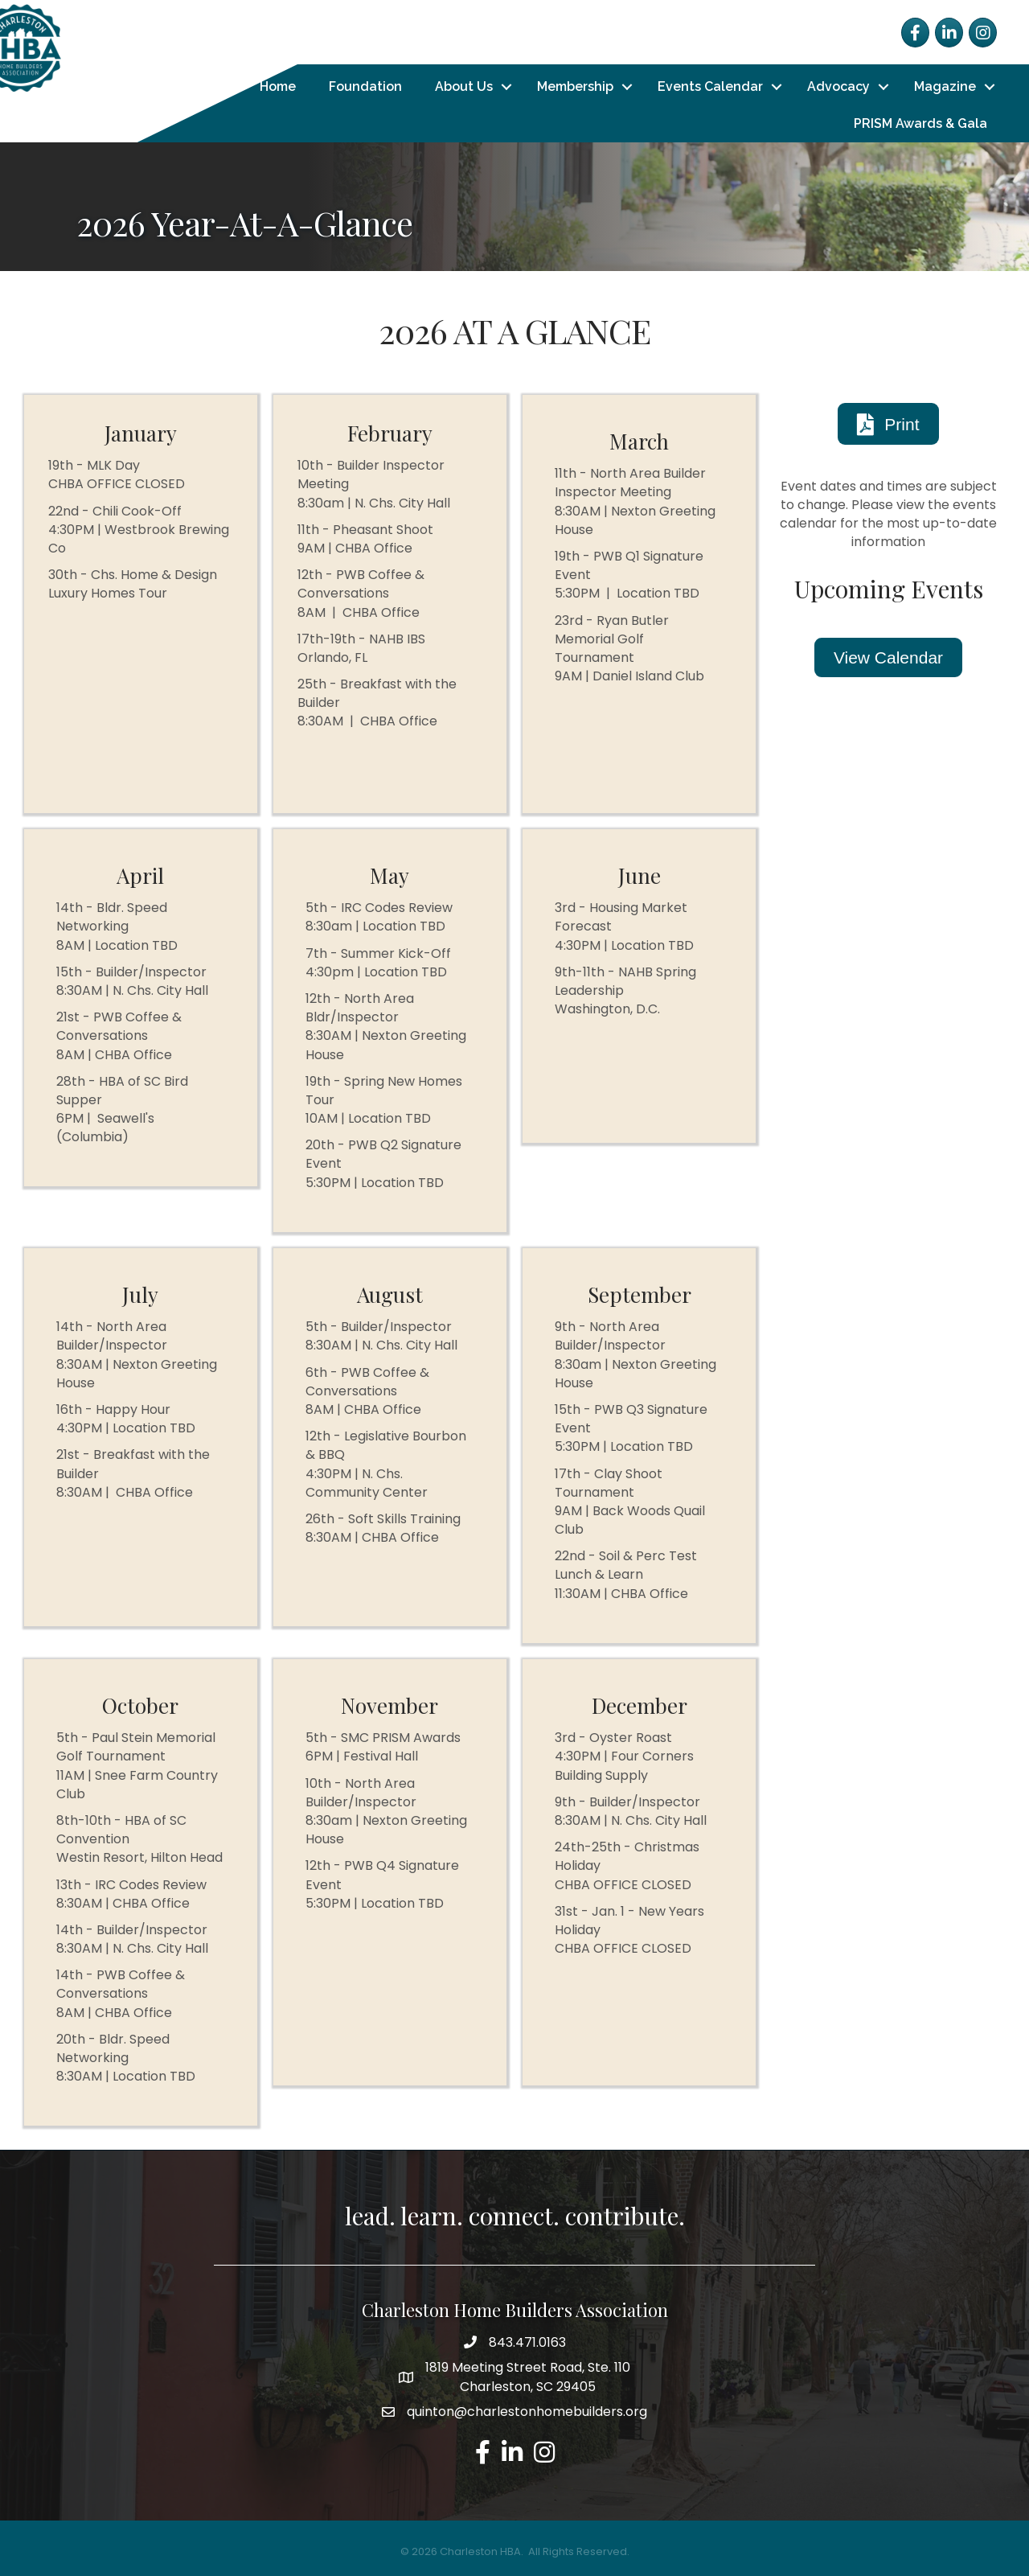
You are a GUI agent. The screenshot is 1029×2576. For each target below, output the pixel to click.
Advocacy (838, 86)
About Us (464, 86)
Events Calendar (710, 86)
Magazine (945, 86)
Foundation (365, 86)
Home (278, 86)
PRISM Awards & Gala (920, 123)
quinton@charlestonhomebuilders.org (527, 2411)
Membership (575, 86)
